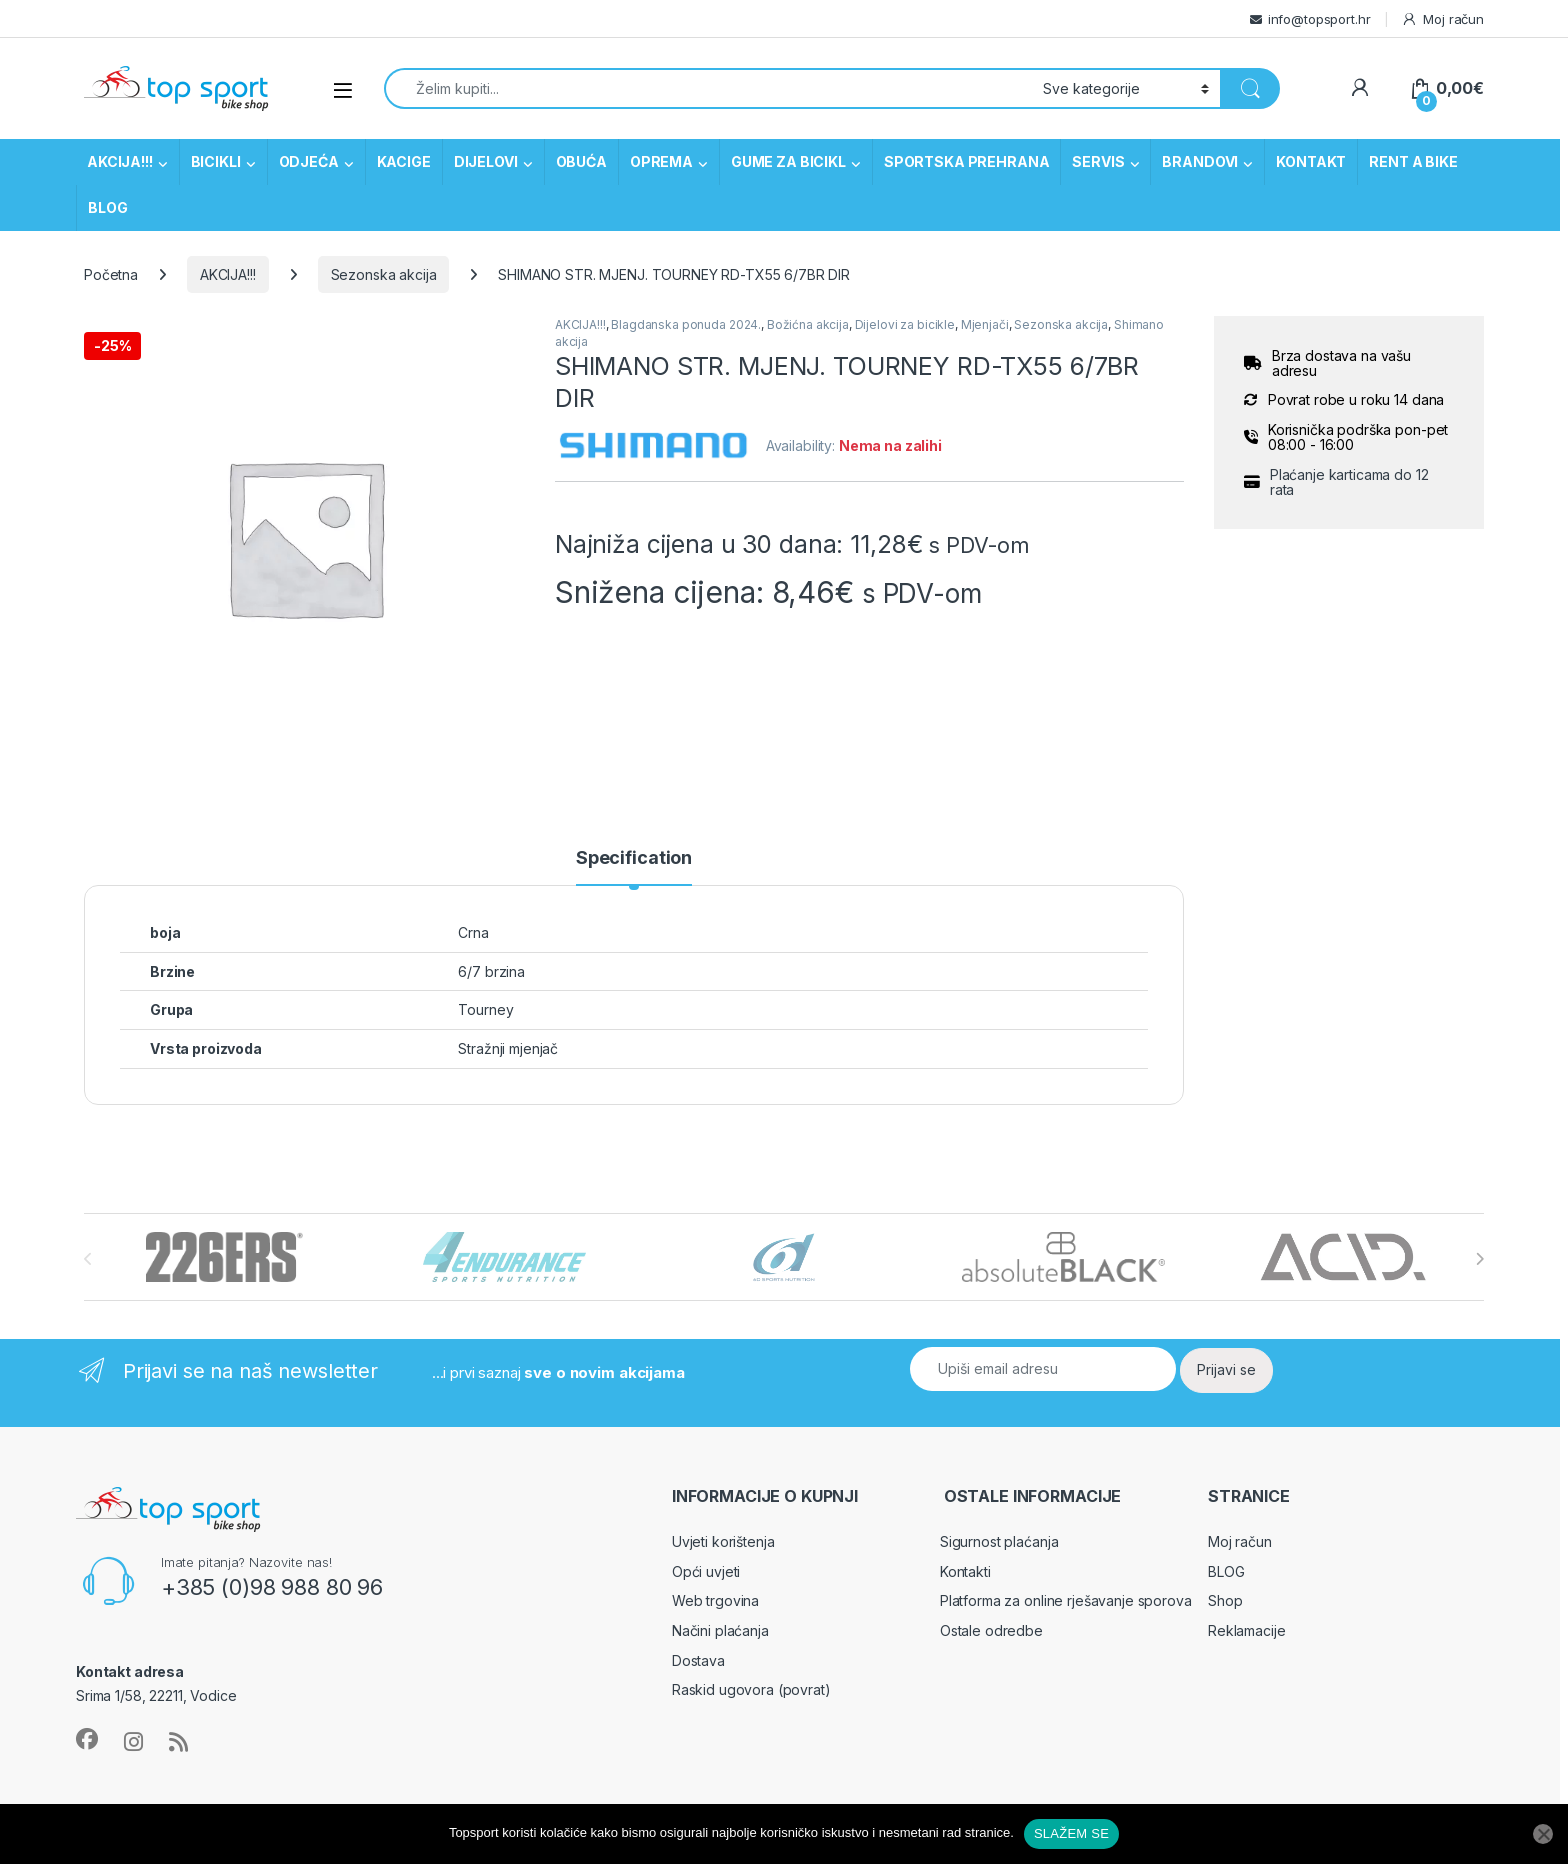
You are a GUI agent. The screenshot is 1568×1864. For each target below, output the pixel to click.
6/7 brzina (491, 971)
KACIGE (404, 161)
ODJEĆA (309, 161)
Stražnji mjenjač (508, 1048)
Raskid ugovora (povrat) (751, 1689)
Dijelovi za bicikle (905, 324)
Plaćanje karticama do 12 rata (1349, 482)
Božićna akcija (808, 324)
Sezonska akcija (384, 274)
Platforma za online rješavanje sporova (1066, 1600)
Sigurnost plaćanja (999, 1541)
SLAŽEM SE (1071, 1833)
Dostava (698, 1660)
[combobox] (708, 88)
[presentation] (1479, 1259)
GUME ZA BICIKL (788, 161)
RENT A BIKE (1413, 161)
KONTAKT (1311, 161)
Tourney (485, 1009)
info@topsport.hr (1319, 19)
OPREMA (661, 161)
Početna (111, 274)
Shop (1225, 1600)
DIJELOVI (486, 161)
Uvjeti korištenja (723, 1541)
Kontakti (965, 1571)
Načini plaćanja (720, 1630)
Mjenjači (985, 324)
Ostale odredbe (991, 1630)
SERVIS (1098, 161)
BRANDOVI (1200, 161)
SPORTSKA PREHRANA (967, 161)
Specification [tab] (634, 858)
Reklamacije (1246, 1630)
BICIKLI (216, 161)
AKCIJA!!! (120, 161)
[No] (1543, 1834)
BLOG (107, 207)
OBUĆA (581, 161)
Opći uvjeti (706, 1571)
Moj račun (1442, 19)
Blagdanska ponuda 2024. (686, 324)
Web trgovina (715, 1600)
